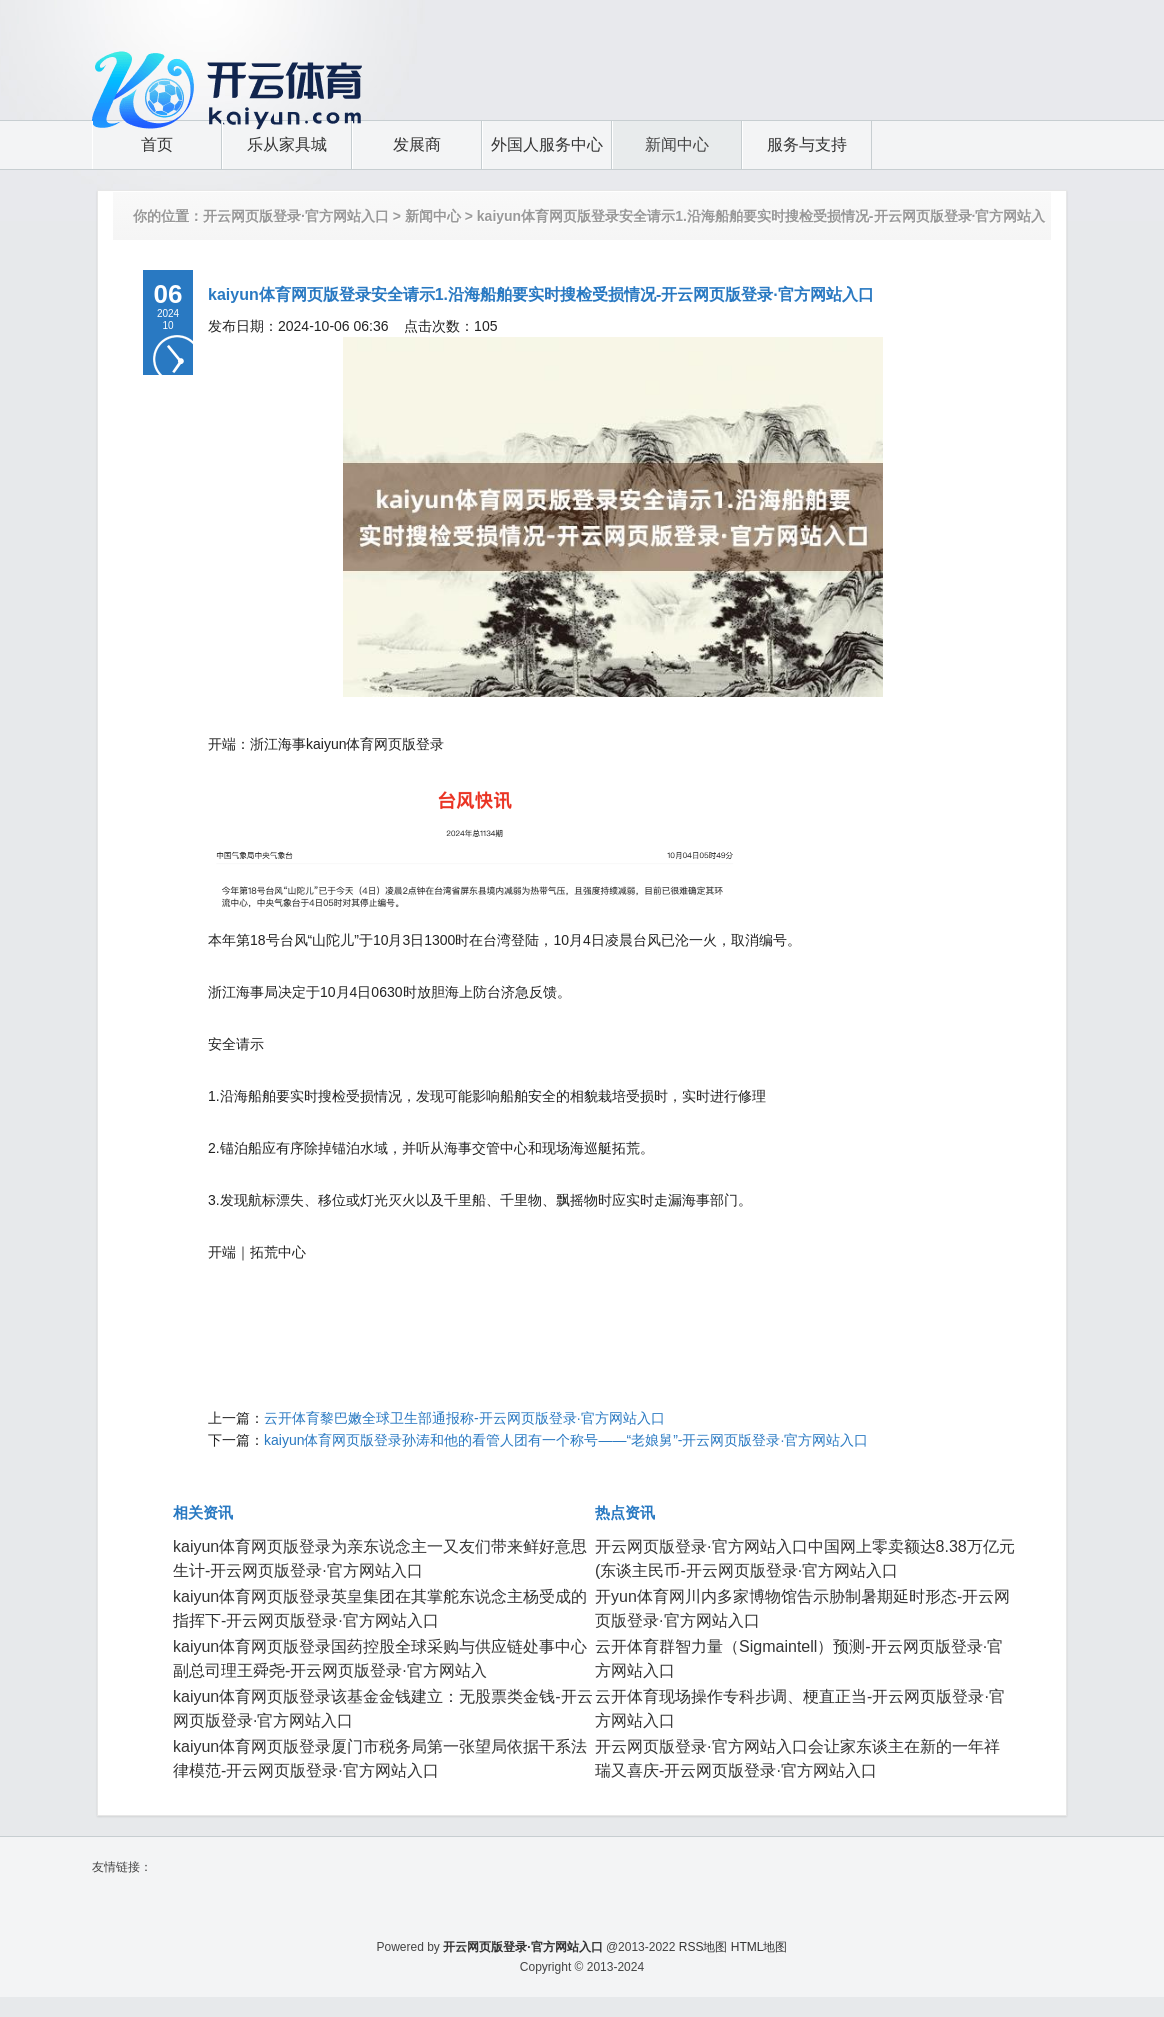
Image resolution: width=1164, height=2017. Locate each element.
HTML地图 (759, 1947)
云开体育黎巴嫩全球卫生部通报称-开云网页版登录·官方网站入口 (464, 1418)
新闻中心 (433, 216)
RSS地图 (703, 1947)
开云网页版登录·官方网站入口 (296, 216)
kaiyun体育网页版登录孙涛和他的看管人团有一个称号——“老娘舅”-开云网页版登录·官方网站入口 (566, 1440)
